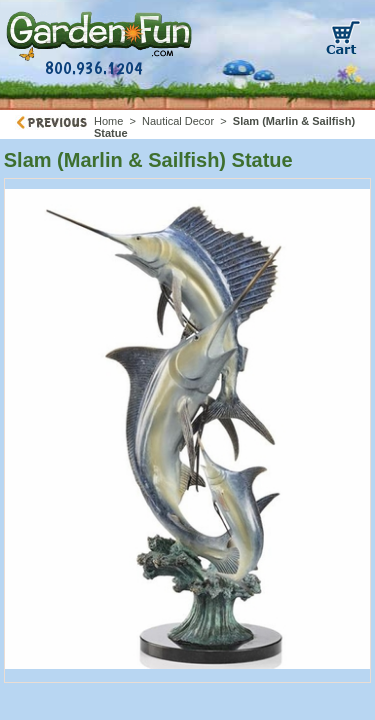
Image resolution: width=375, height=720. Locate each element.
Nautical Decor (178, 121)
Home (108, 121)
